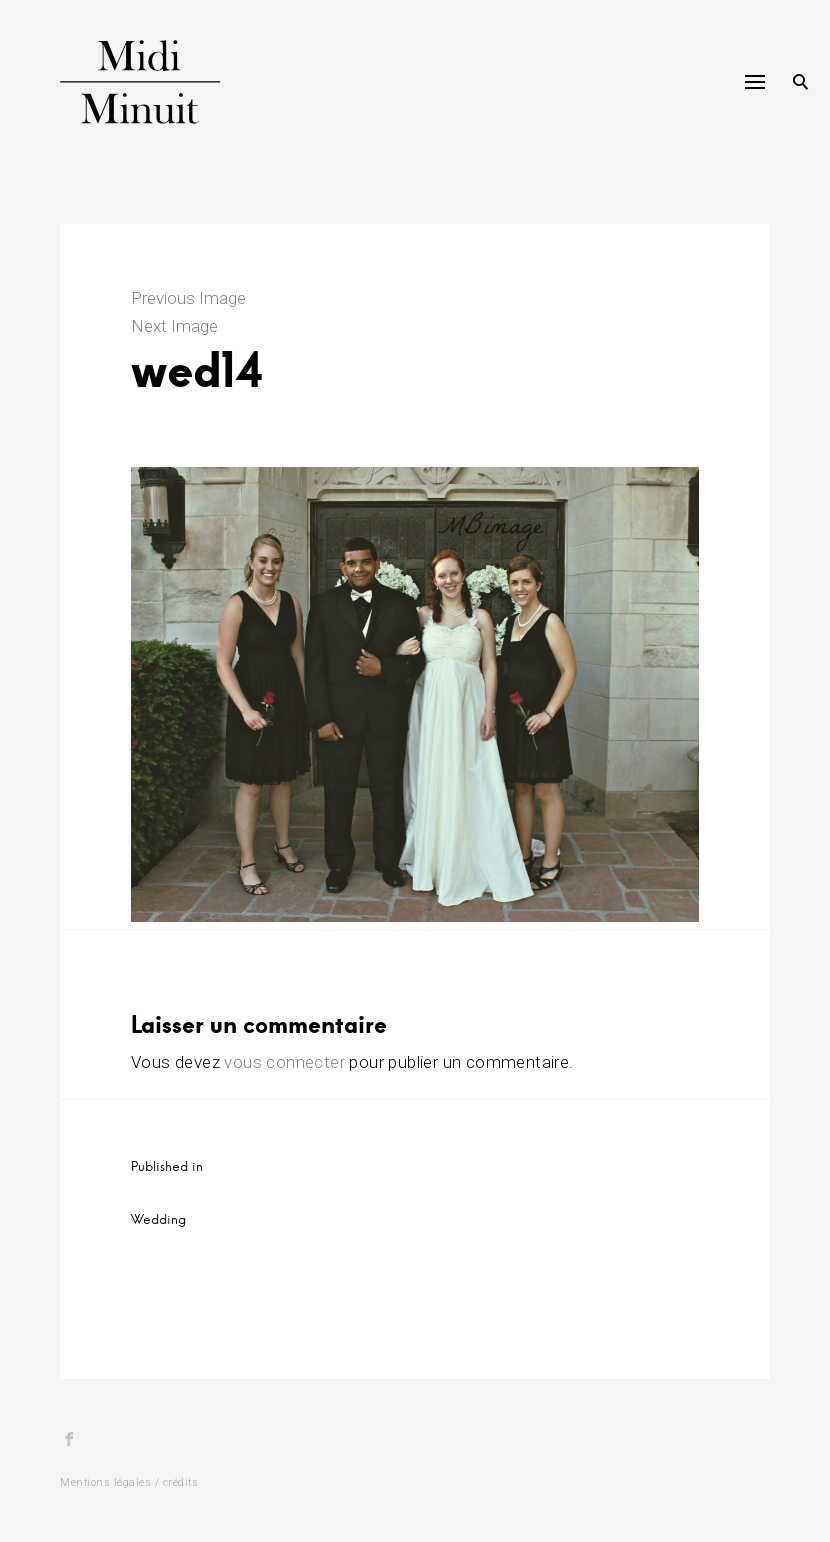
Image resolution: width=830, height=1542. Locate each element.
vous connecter (284, 1062)
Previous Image (188, 298)
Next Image (174, 326)
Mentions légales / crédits (129, 1482)
